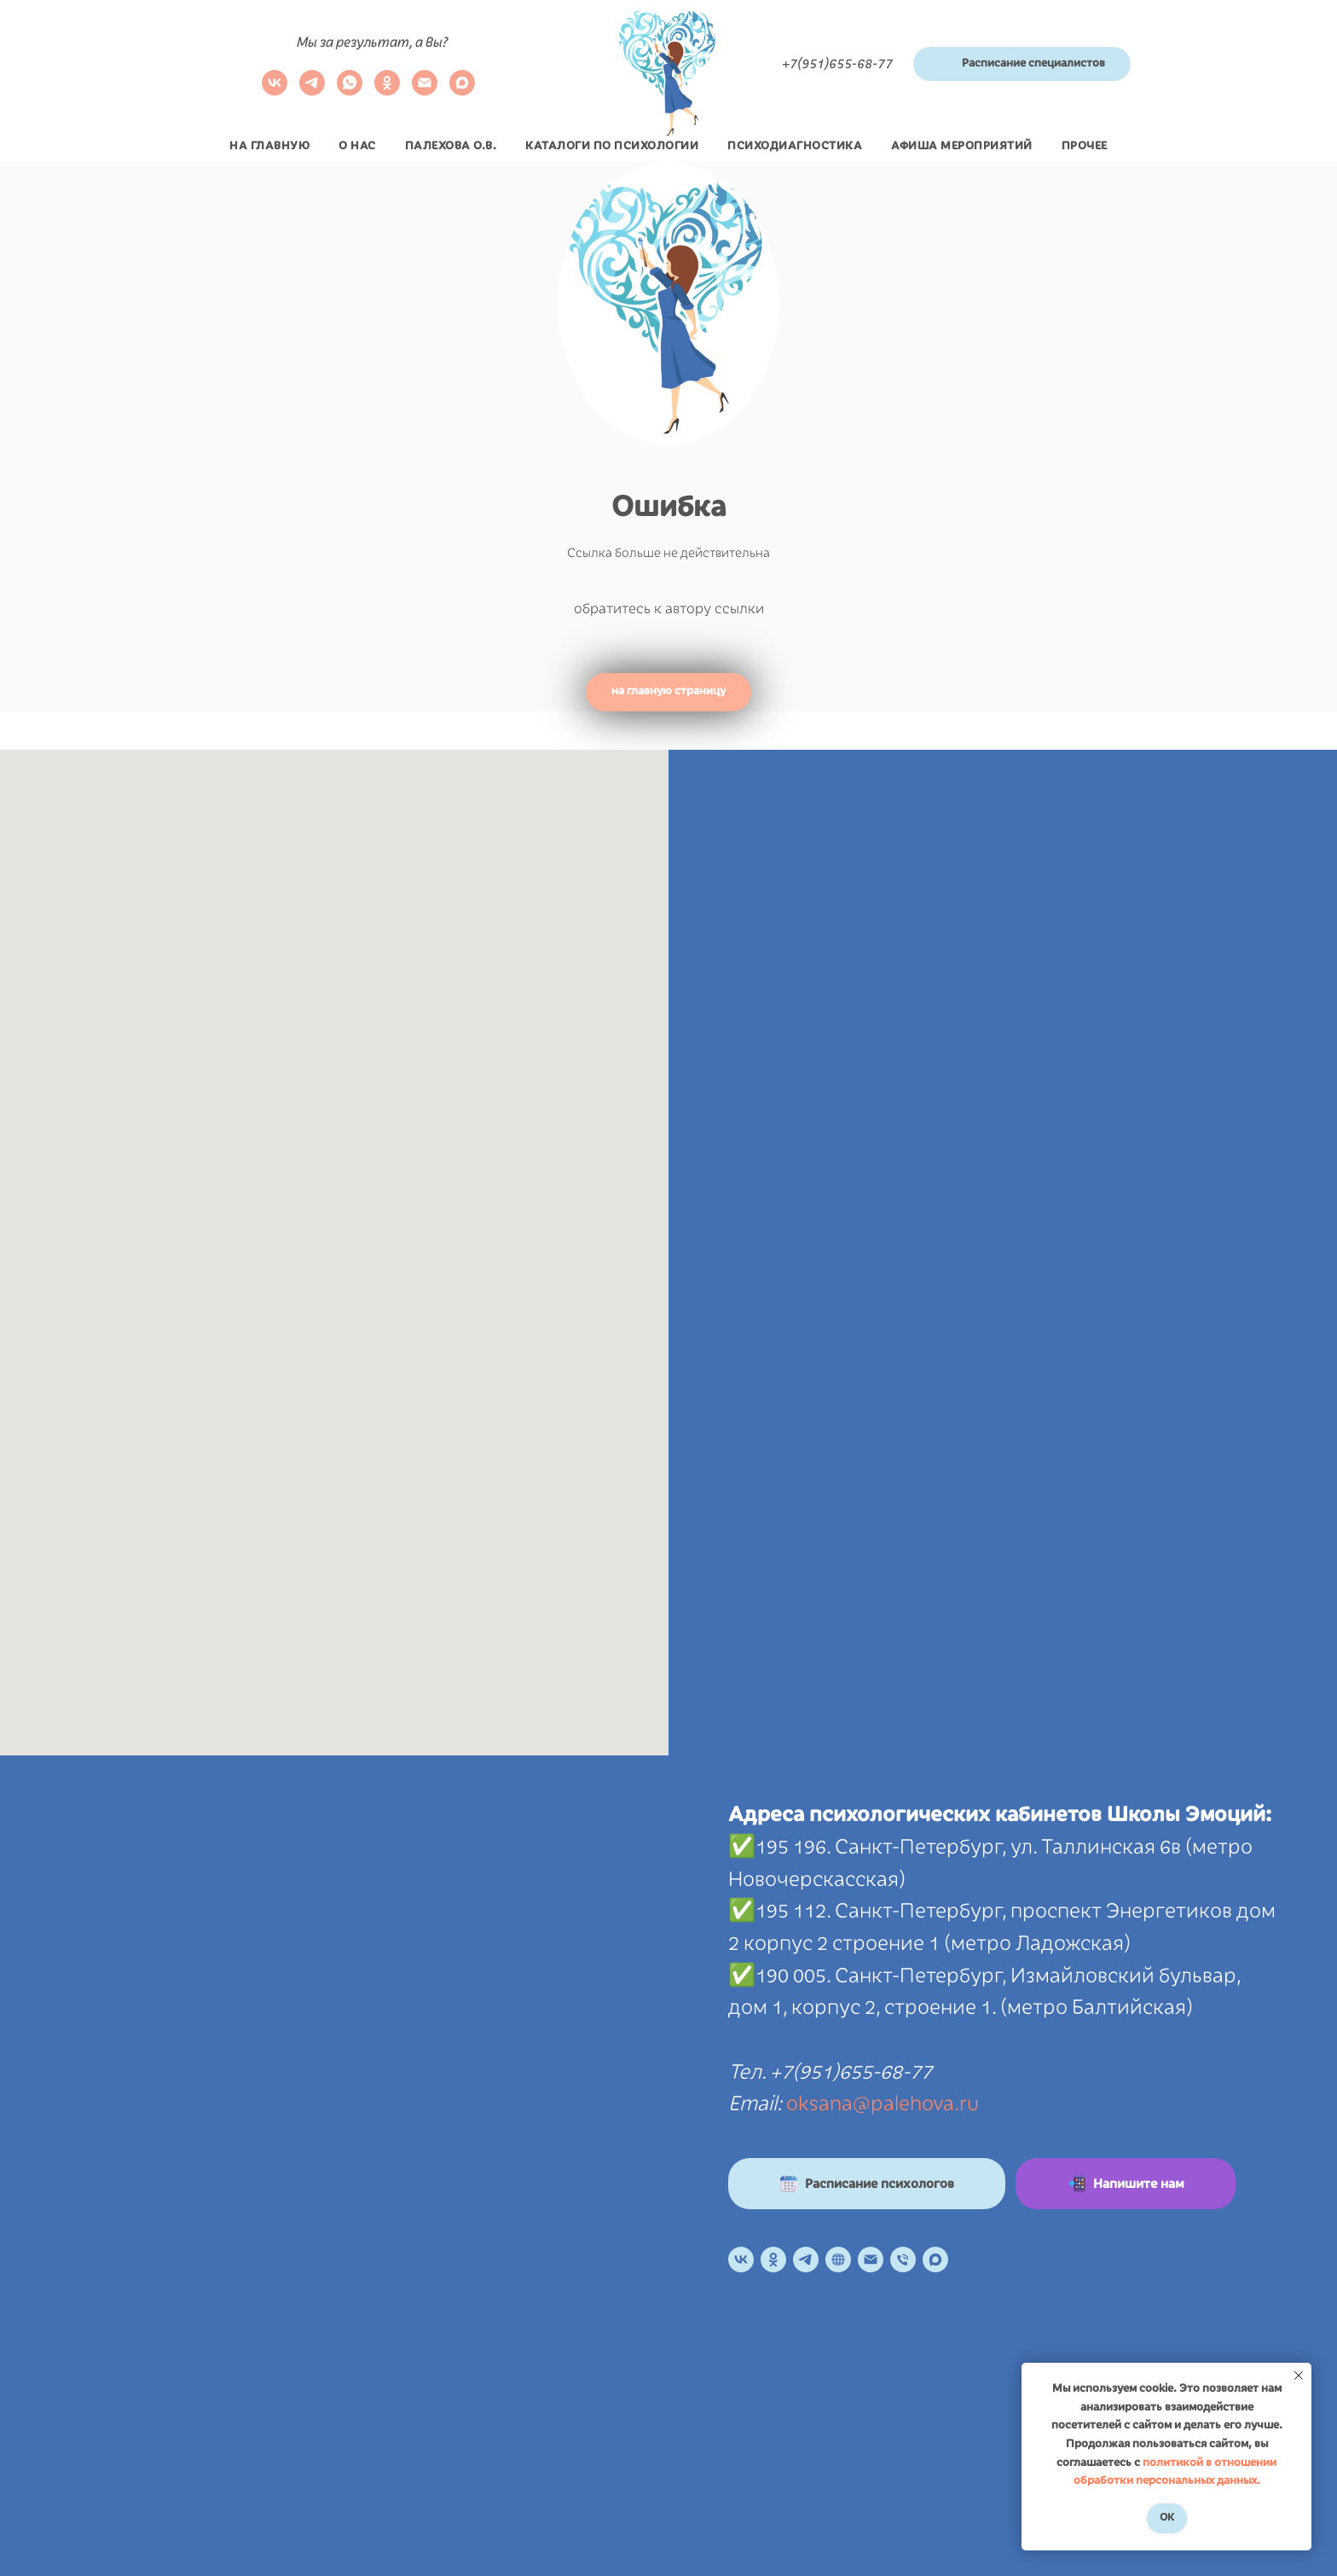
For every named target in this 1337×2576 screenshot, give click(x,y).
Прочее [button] (1085, 146)
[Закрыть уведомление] (1298, 2375)
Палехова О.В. (451, 146)
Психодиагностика (794, 146)
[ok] (387, 91)
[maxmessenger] (462, 91)
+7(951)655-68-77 (837, 64)
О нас (357, 146)
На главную (269, 146)
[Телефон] (903, 2259)
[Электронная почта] (424, 91)
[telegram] (312, 91)
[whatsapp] (349, 91)
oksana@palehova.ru (882, 2103)
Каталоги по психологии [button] (611, 146)
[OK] (773, 2259)
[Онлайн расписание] (838, 2259)
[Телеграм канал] (806, 2259)
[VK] (274, 91)
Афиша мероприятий (962, 146)
